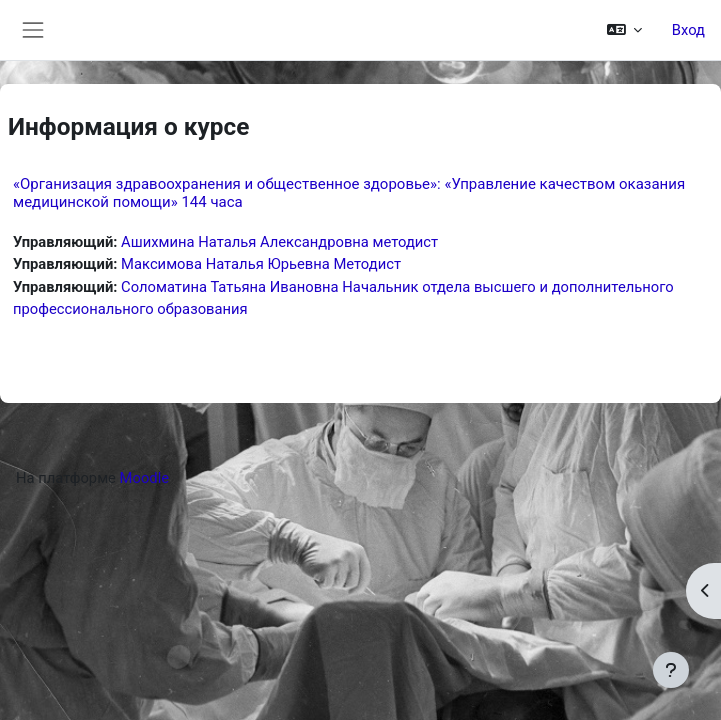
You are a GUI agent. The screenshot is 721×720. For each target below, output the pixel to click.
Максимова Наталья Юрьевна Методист (261, 264)
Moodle (144, 478)
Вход (688, 30)
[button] (623, 30)
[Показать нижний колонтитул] (671, 670)
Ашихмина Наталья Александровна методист (279, 242)
